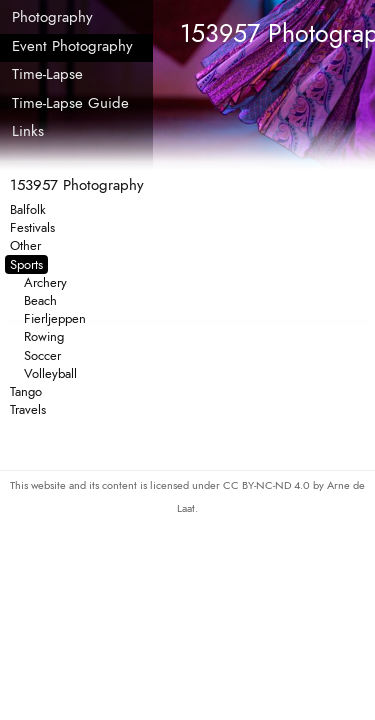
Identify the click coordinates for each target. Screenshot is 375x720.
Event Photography (72, 46)
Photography (52, 17)
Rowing (44, 336)
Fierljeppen (55, 318)
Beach (40, 300)
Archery (45, 282)
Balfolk (28, 209)
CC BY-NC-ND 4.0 (268, 485)
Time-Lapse (47, 74)
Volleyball (50, 373)
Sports (26, 264)
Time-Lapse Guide (70, 103)
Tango (26, 391)
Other (25, 245)
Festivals (32, 227)
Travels (28, 409)
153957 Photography (77, 185)
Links (28, 131)
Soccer (42, 355)
